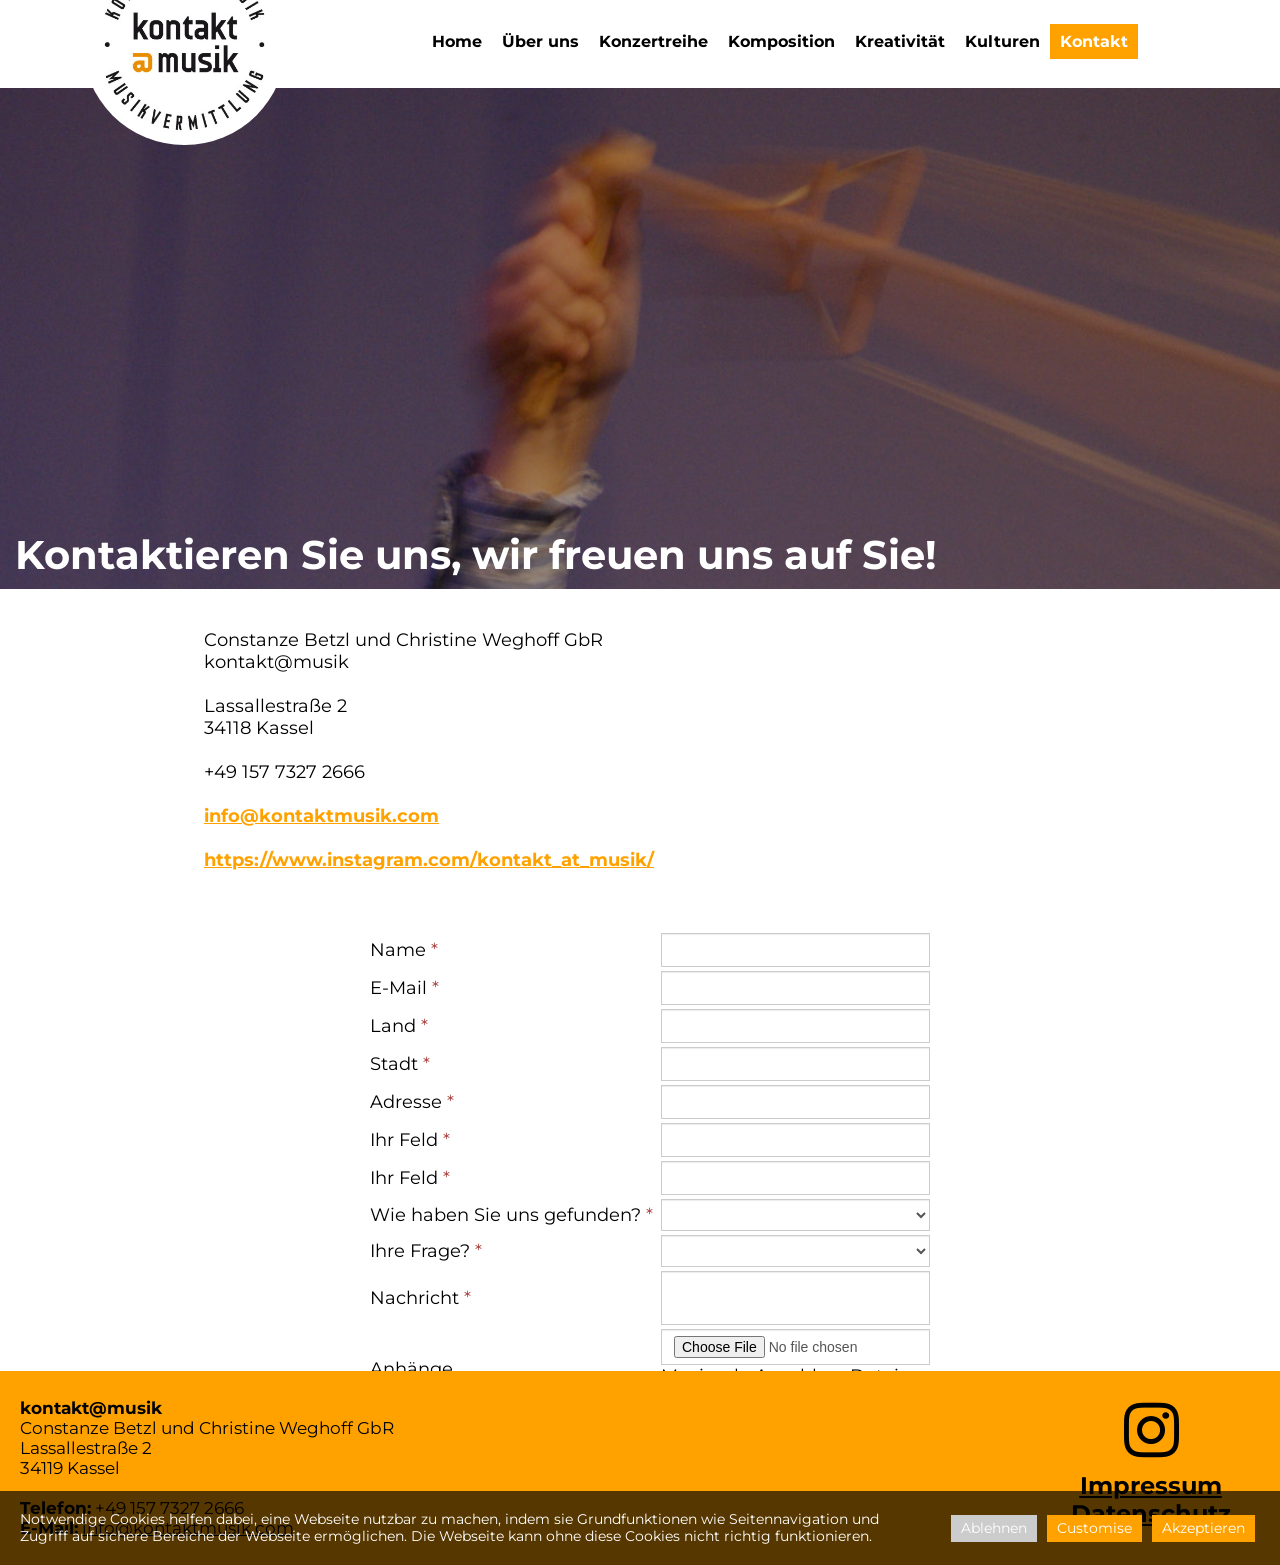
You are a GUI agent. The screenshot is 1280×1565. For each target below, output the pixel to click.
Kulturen (1002, 41)
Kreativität (900, 41)
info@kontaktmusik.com (321, 816)
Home (457, 41)
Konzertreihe (653, 41)
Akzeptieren (1203, 1528)
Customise (1094, 1528)
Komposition (781, 41)
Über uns (540, 41)
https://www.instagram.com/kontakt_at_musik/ (429, 860)
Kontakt (1094, 41)
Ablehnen (994, 1528)
